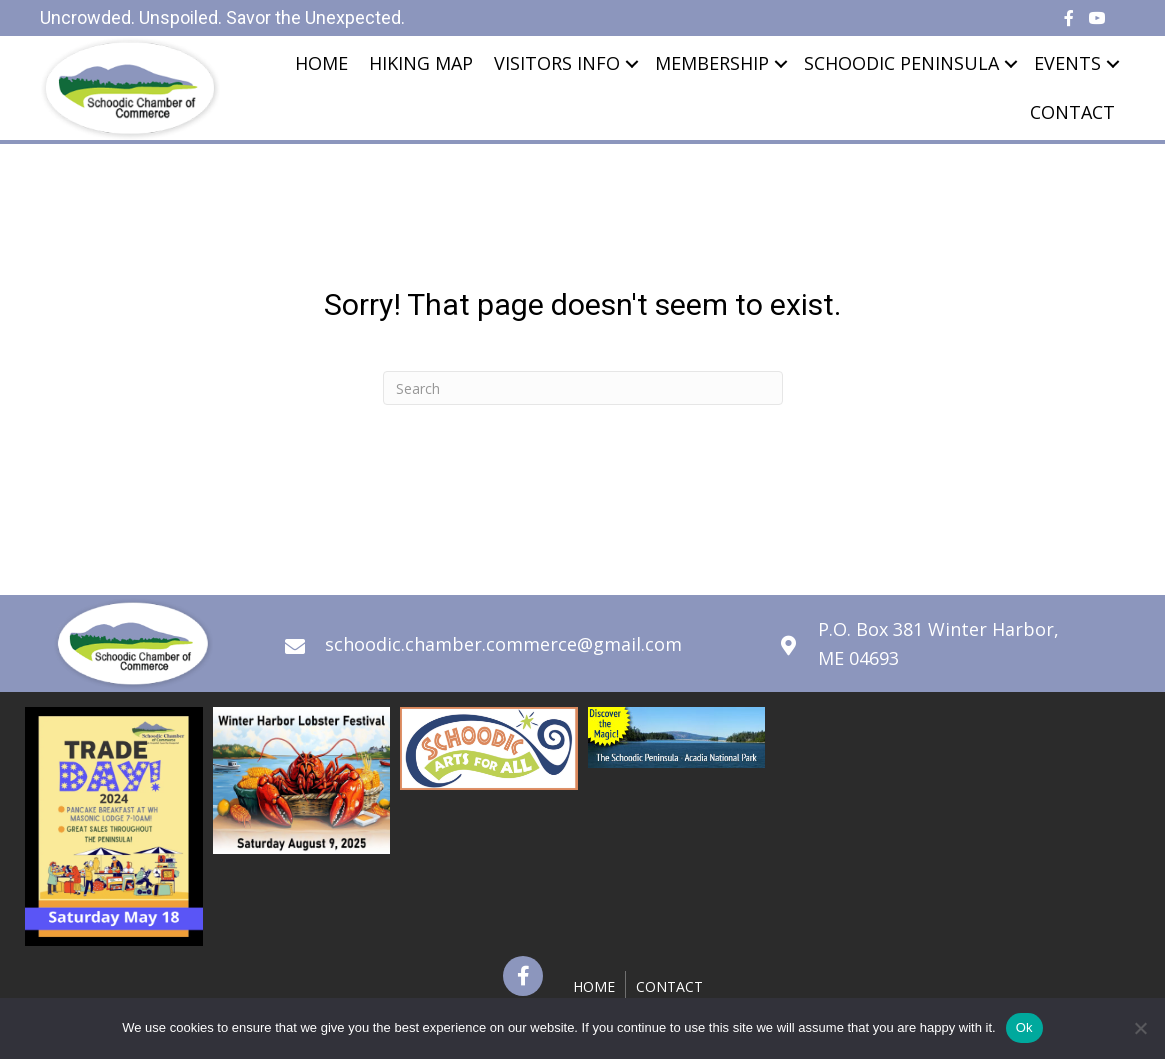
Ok (1024, 1027)
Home (321, 63)
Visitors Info (557, 63)
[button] (523, 976)
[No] (1140, 1028)
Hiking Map (421, 63)
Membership (712, 63)
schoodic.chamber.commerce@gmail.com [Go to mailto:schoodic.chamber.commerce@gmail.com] (503, 644)
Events (1067, 63)
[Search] (583, 388)
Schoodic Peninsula (901, 63)
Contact (1072, 112)
